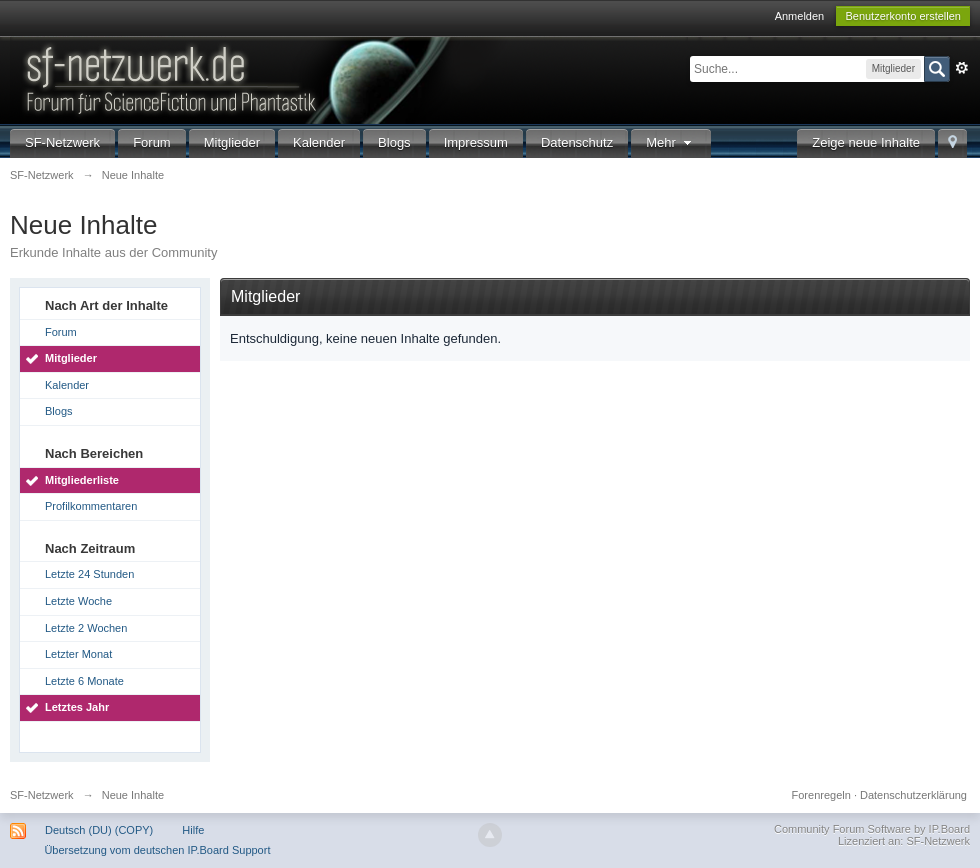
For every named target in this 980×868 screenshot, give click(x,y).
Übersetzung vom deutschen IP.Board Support (157, 850)
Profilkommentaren (91, 506)
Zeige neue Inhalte (866, 142)
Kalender (319, 142)
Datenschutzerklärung (913, 795)
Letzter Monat (78, 654)
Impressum (476, 142)
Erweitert (962, 68)
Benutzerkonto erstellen (903, 16)
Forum (152, 142)
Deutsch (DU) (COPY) (99, 830)
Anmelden (800, 16)
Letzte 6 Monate (84, 681)
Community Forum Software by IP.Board (872, 829)
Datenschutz (577, 142)
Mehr (671, 142)
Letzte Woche (78, 601)
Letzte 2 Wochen (86, 628)
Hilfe (193, 830)
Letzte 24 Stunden (89, 574)
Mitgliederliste (82, 480)
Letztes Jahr (77, 707)
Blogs (394, 142)
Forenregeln (821, 795)
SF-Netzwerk (62, 142)
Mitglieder (232, 142)
